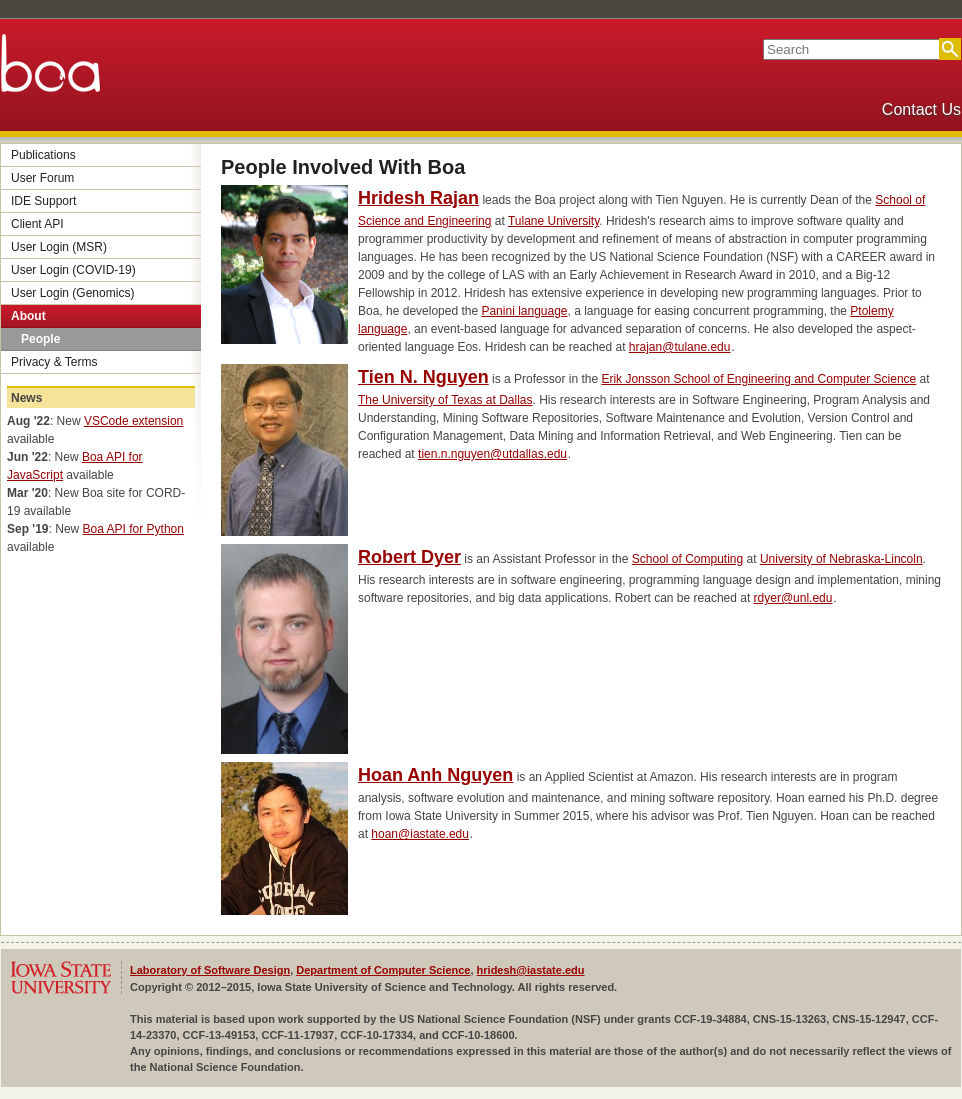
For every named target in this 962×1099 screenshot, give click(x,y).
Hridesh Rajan (418, 198)
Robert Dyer (409, 557)
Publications (43, 155)
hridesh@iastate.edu (531, 970)
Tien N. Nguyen (423, 377)
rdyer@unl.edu (793, 598)
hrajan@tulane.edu (680, 347)
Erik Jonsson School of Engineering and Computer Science (758, 379)
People (40, 339)
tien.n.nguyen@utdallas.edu (492, 454)
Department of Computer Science (383, 970)
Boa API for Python (133, 529)
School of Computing (687, 559)
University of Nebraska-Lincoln (841, 559)
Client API (37, 224)
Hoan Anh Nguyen (435, 775)
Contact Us (921, 109)
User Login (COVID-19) (73, 270)
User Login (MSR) (59, 247)
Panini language (524, 311)
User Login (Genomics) (72, 293)
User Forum (42, 178)
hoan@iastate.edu (420, 834)
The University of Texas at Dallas (445, 400)
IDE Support (43, 201)
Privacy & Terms (54, 362)
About (28, 316)
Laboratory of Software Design (210, 970)
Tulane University (553, 221)
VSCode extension (133, 421)
